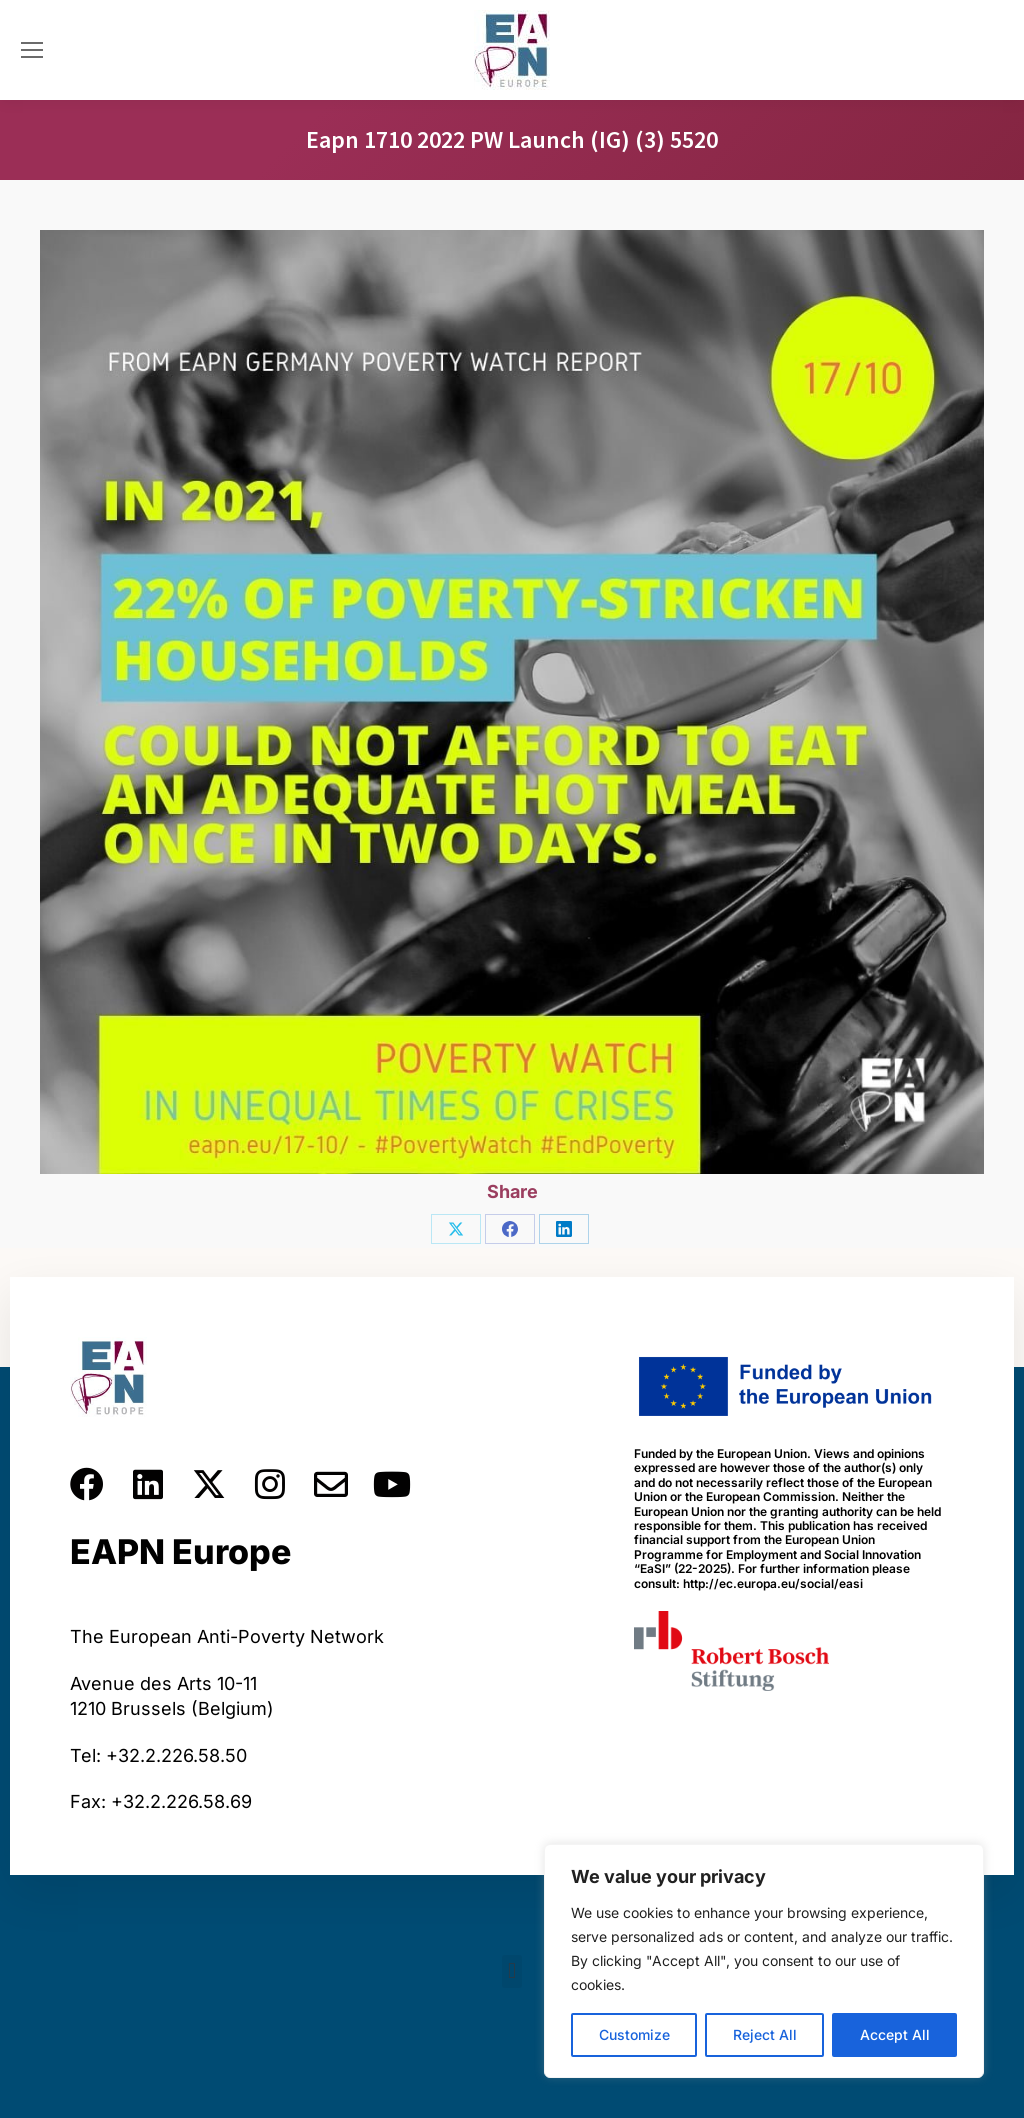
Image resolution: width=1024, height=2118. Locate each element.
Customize (634, 2034)
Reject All (765, 2034)
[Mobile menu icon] (32, 50)
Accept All (895, 2034)
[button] (511, 1971)
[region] (764, 1961)
